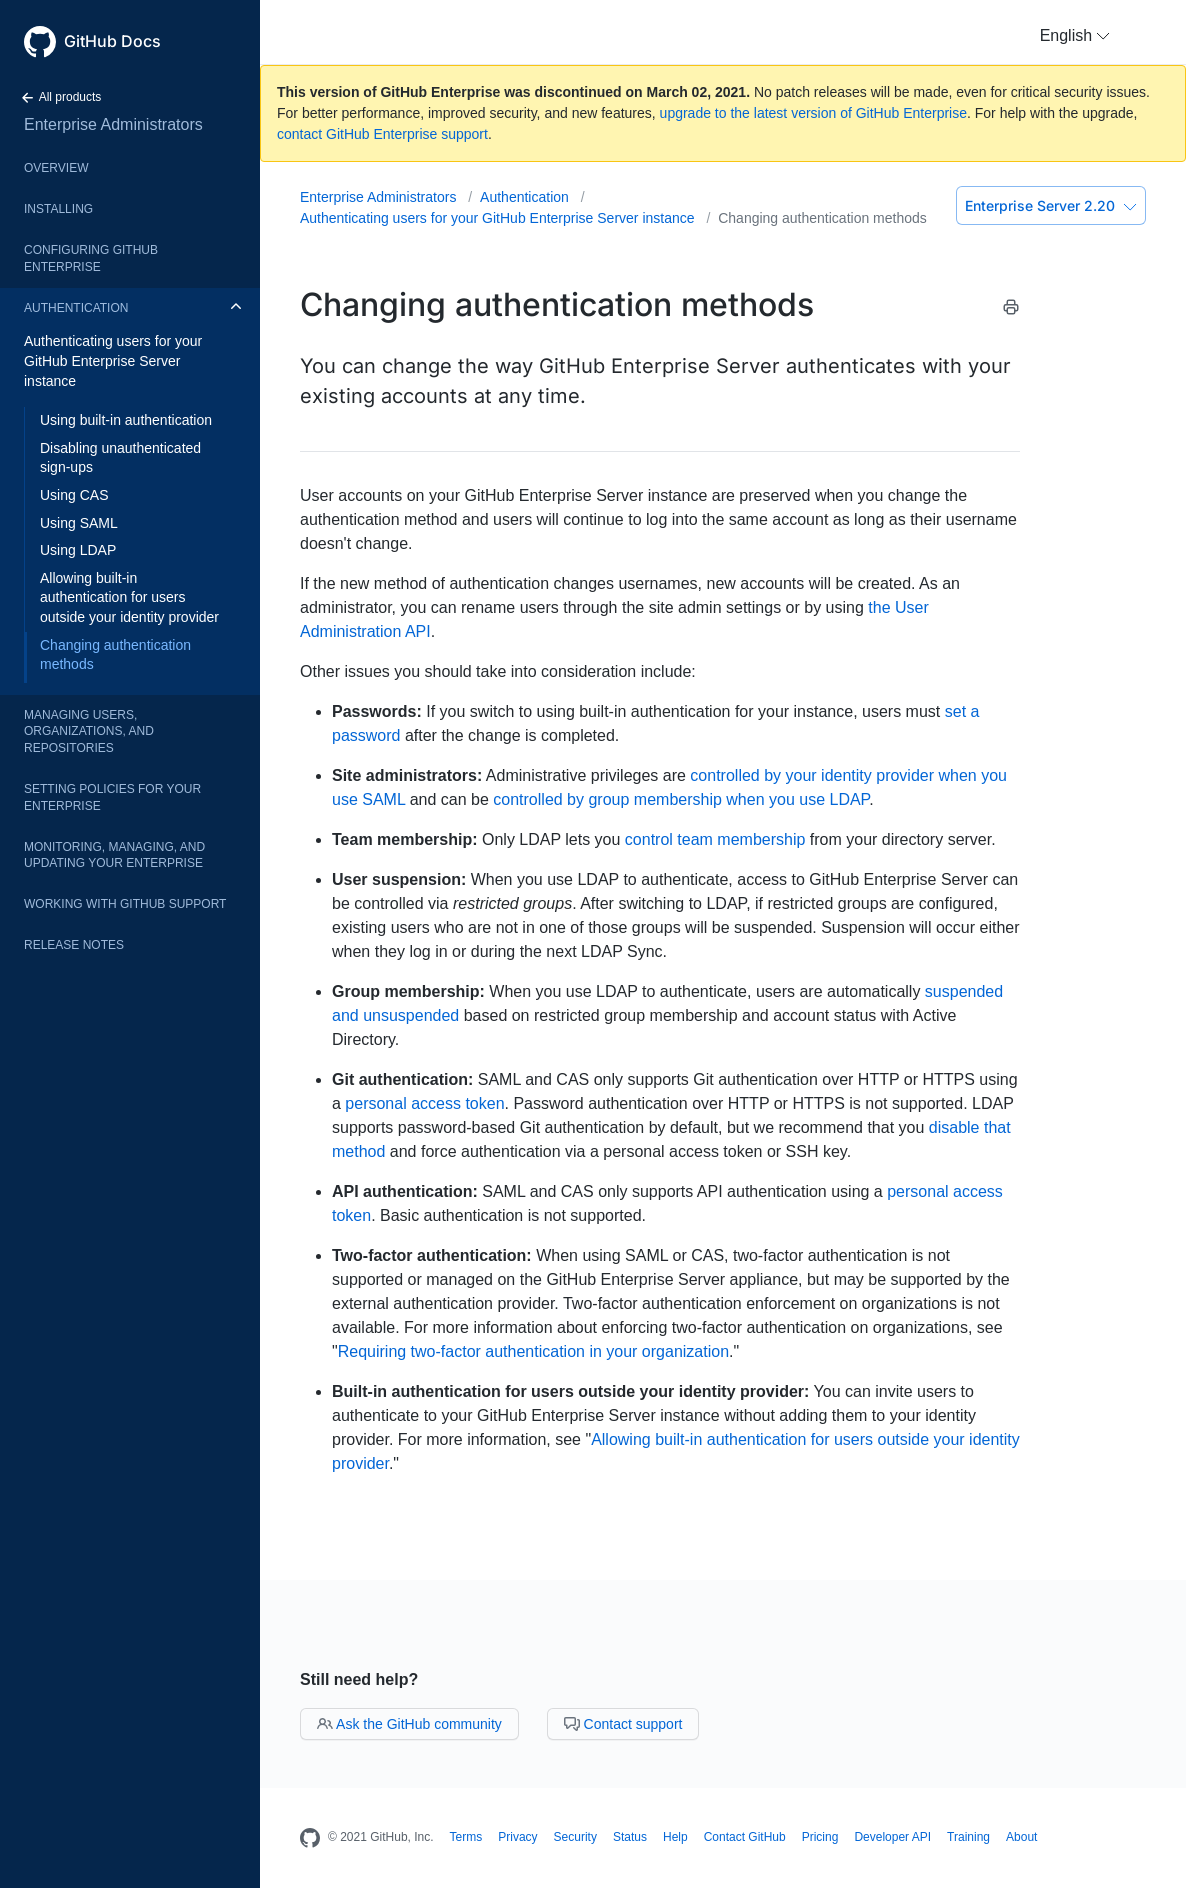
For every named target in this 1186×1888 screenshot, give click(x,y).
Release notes (74, 945)
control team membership (715, 839)
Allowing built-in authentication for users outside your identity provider (129, 597)
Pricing (820, 1837)
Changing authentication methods (115, 655)
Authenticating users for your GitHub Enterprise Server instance (113, 360)
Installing (58, 209)
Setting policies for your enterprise (112, 797)
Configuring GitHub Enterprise (91, 258)
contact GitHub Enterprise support (382, 134)
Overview (56, 168)
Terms (466, 1837)
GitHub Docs (112, 41)
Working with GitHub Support (125, 904)
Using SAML (79, 523)
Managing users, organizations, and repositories (89, 732)
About (1021, 1837)
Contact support (623, 1724)
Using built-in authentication (126, 420)
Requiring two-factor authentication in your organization (533, 1351)
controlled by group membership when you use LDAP (681, 799)
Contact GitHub (745, 1837)
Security (575, 1837)
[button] (1075, 36)
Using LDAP (78, 550)
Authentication (76, 308)
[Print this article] (1011, 310)
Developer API (892, 1837)
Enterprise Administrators (113, 124)
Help (675, 1837)
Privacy (517, 1837)
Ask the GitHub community (409, 1724)
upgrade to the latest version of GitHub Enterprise (813, 113)
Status (630, 1837)
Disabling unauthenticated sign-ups (120, 458)
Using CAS (74, 495)
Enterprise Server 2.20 (1051, 205)
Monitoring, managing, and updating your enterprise (114, 855)
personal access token (424, 1103)
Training (968, 1837)
